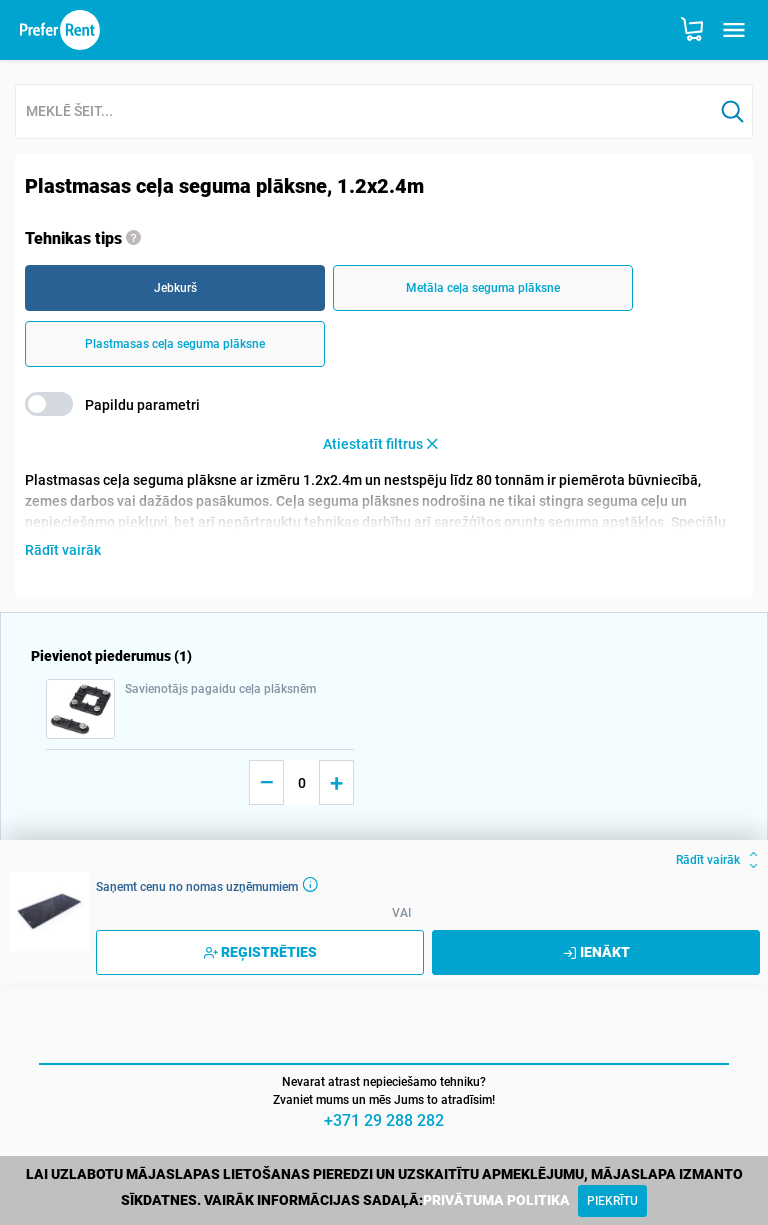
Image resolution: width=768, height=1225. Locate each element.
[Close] (612, 1201)
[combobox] (364, 112)
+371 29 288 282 (384, 1120)
